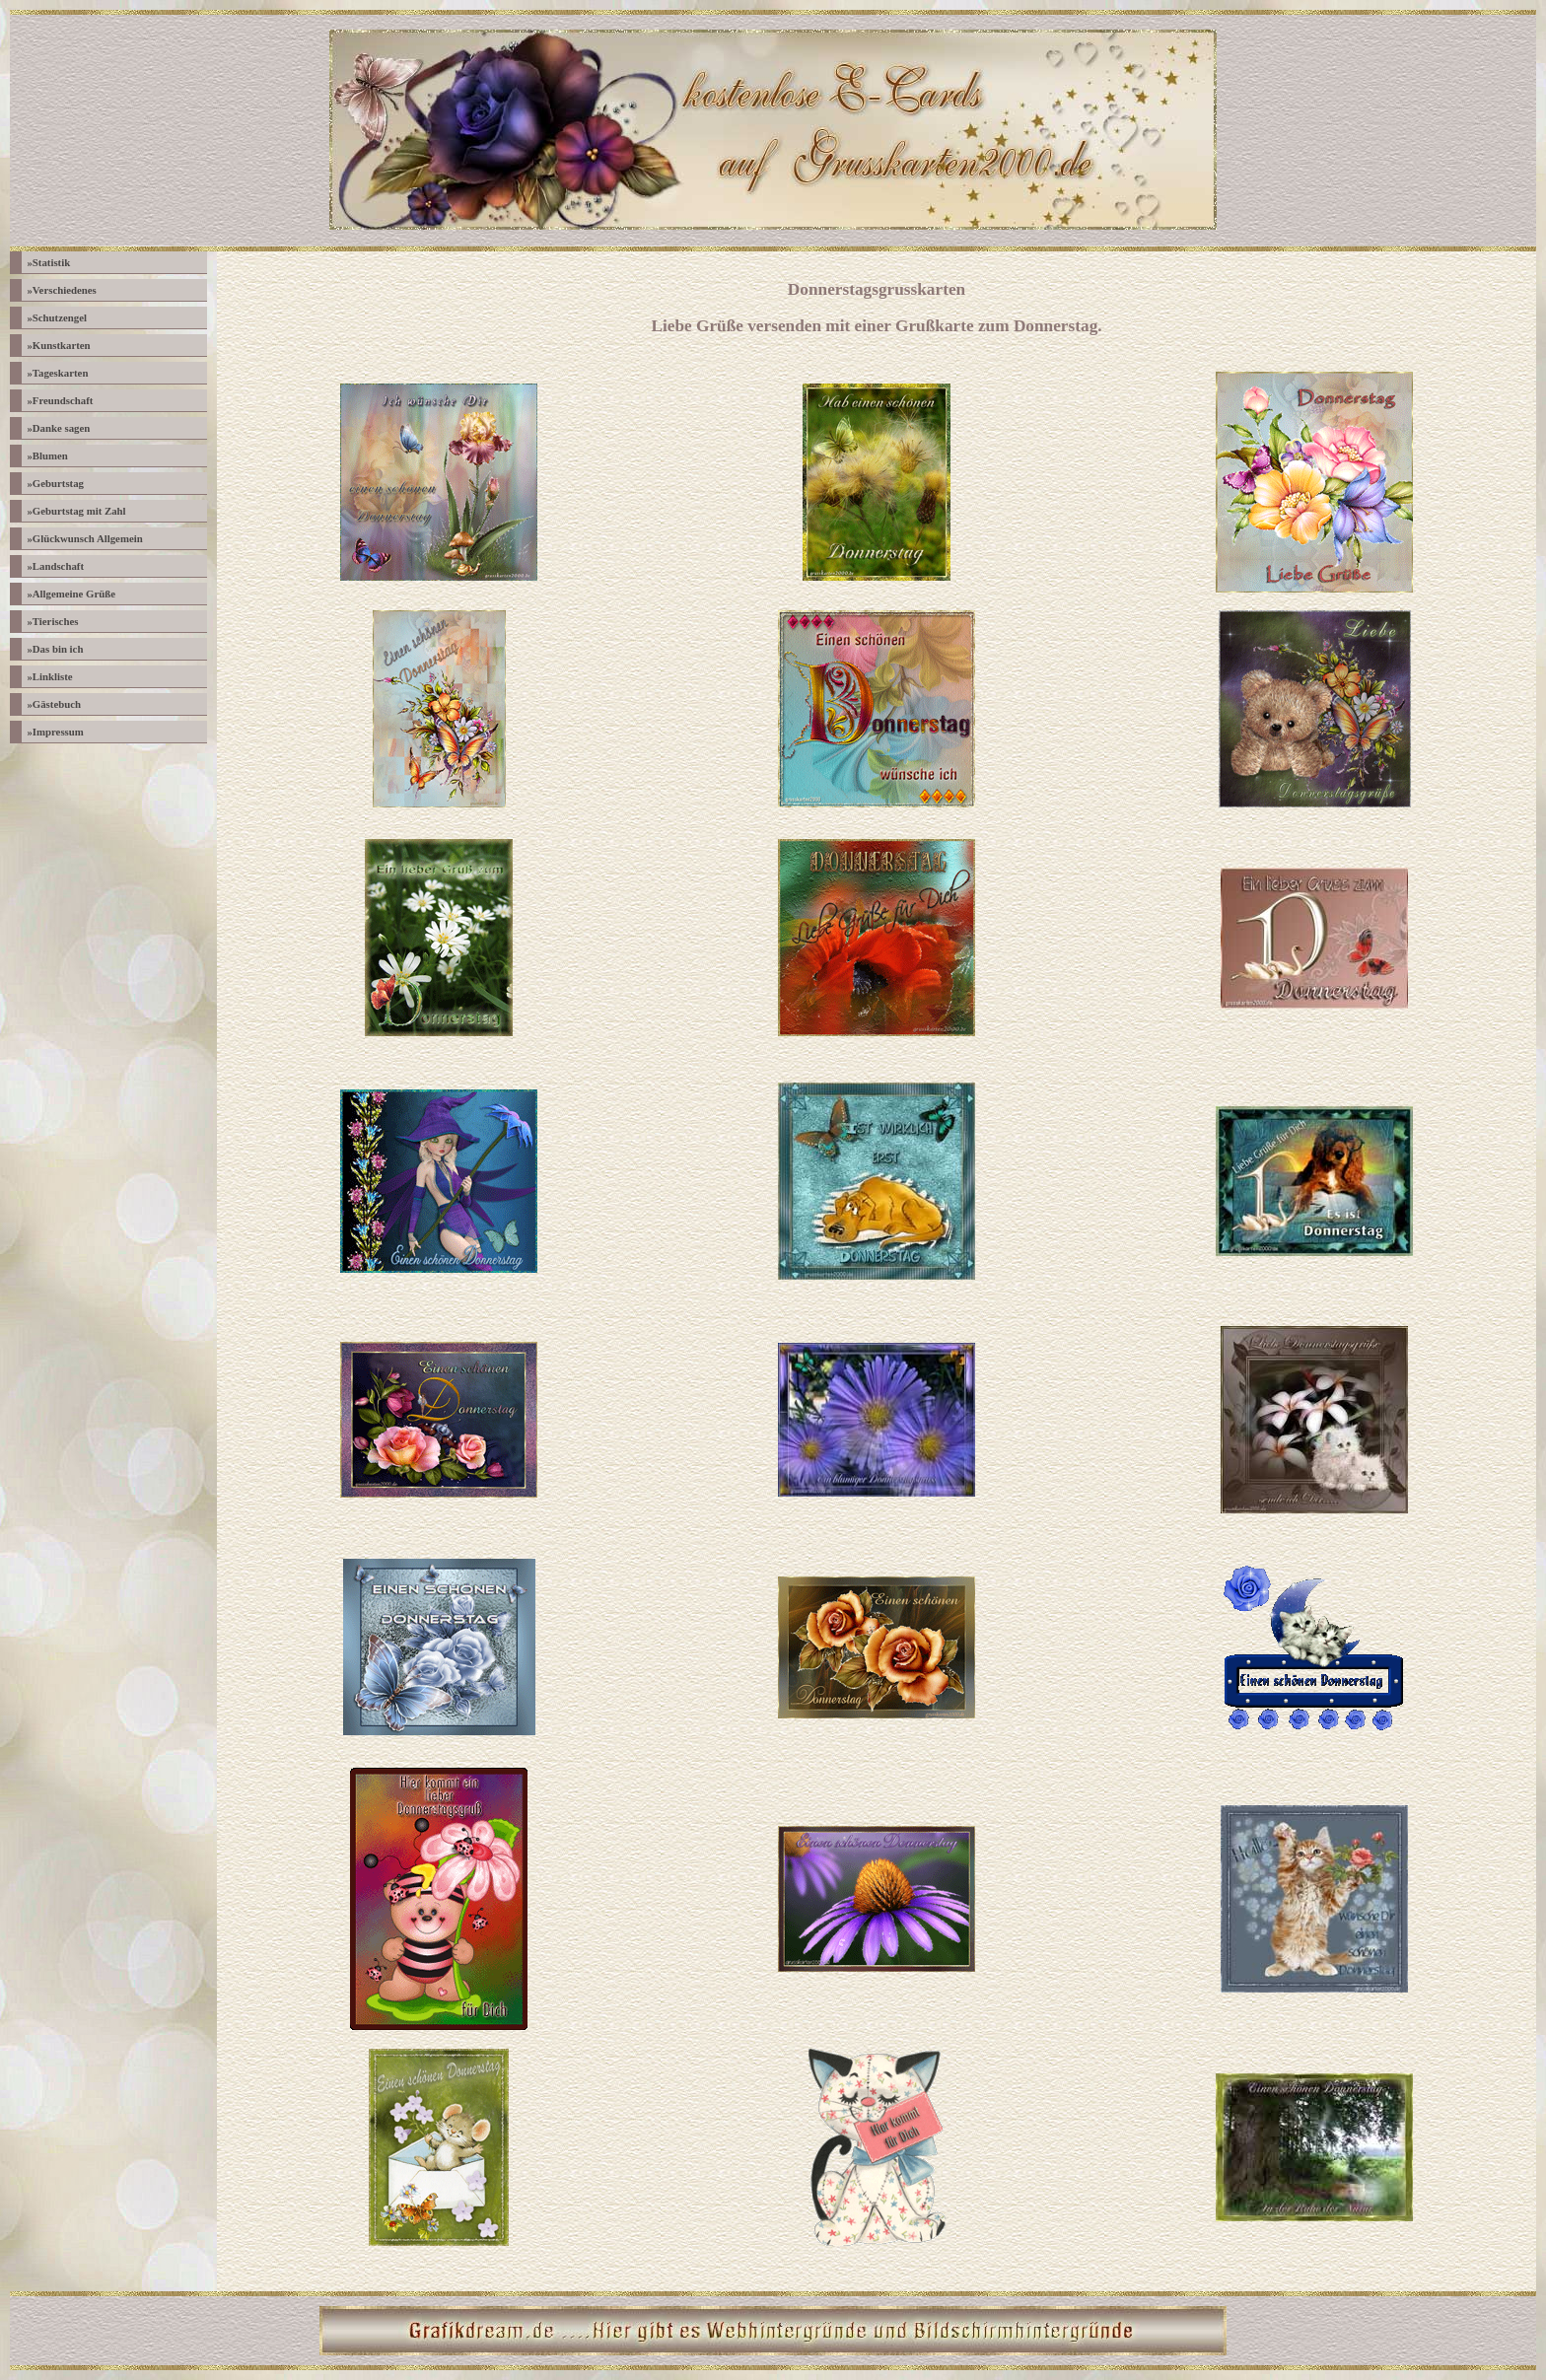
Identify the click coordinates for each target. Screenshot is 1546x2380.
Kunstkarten (58, 345)
